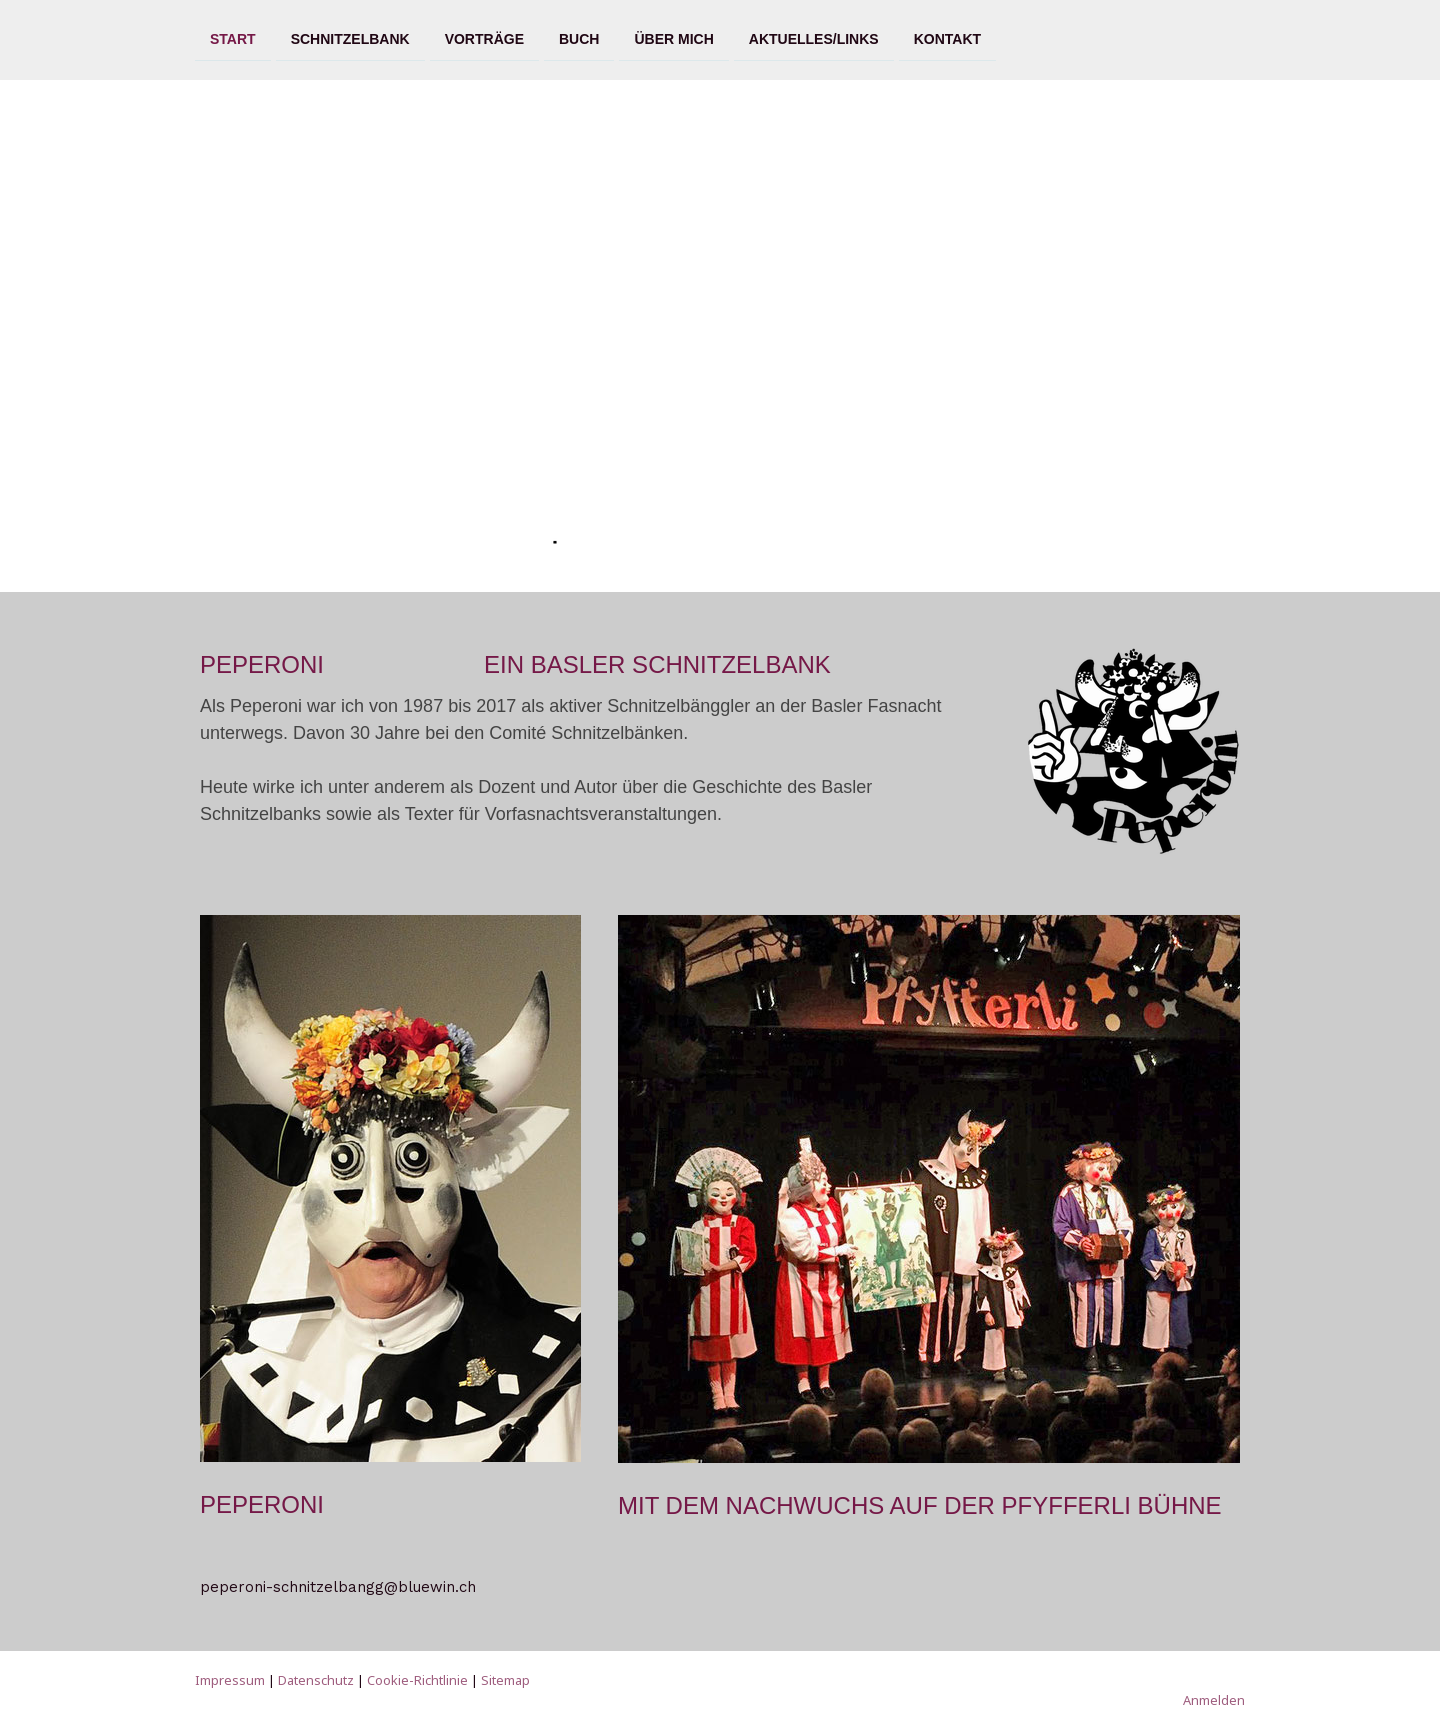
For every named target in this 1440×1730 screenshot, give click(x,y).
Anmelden (1214, 1700)
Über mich (673, 38)
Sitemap (505, 1680)
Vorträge (484, 38)
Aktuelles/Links (814, 38)
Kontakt (947, 38)
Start (233, 38)
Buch (579, 38)
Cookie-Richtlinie (417, 1680)
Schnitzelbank (350, 38)
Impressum (230, 1680)
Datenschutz (316, 1680)
